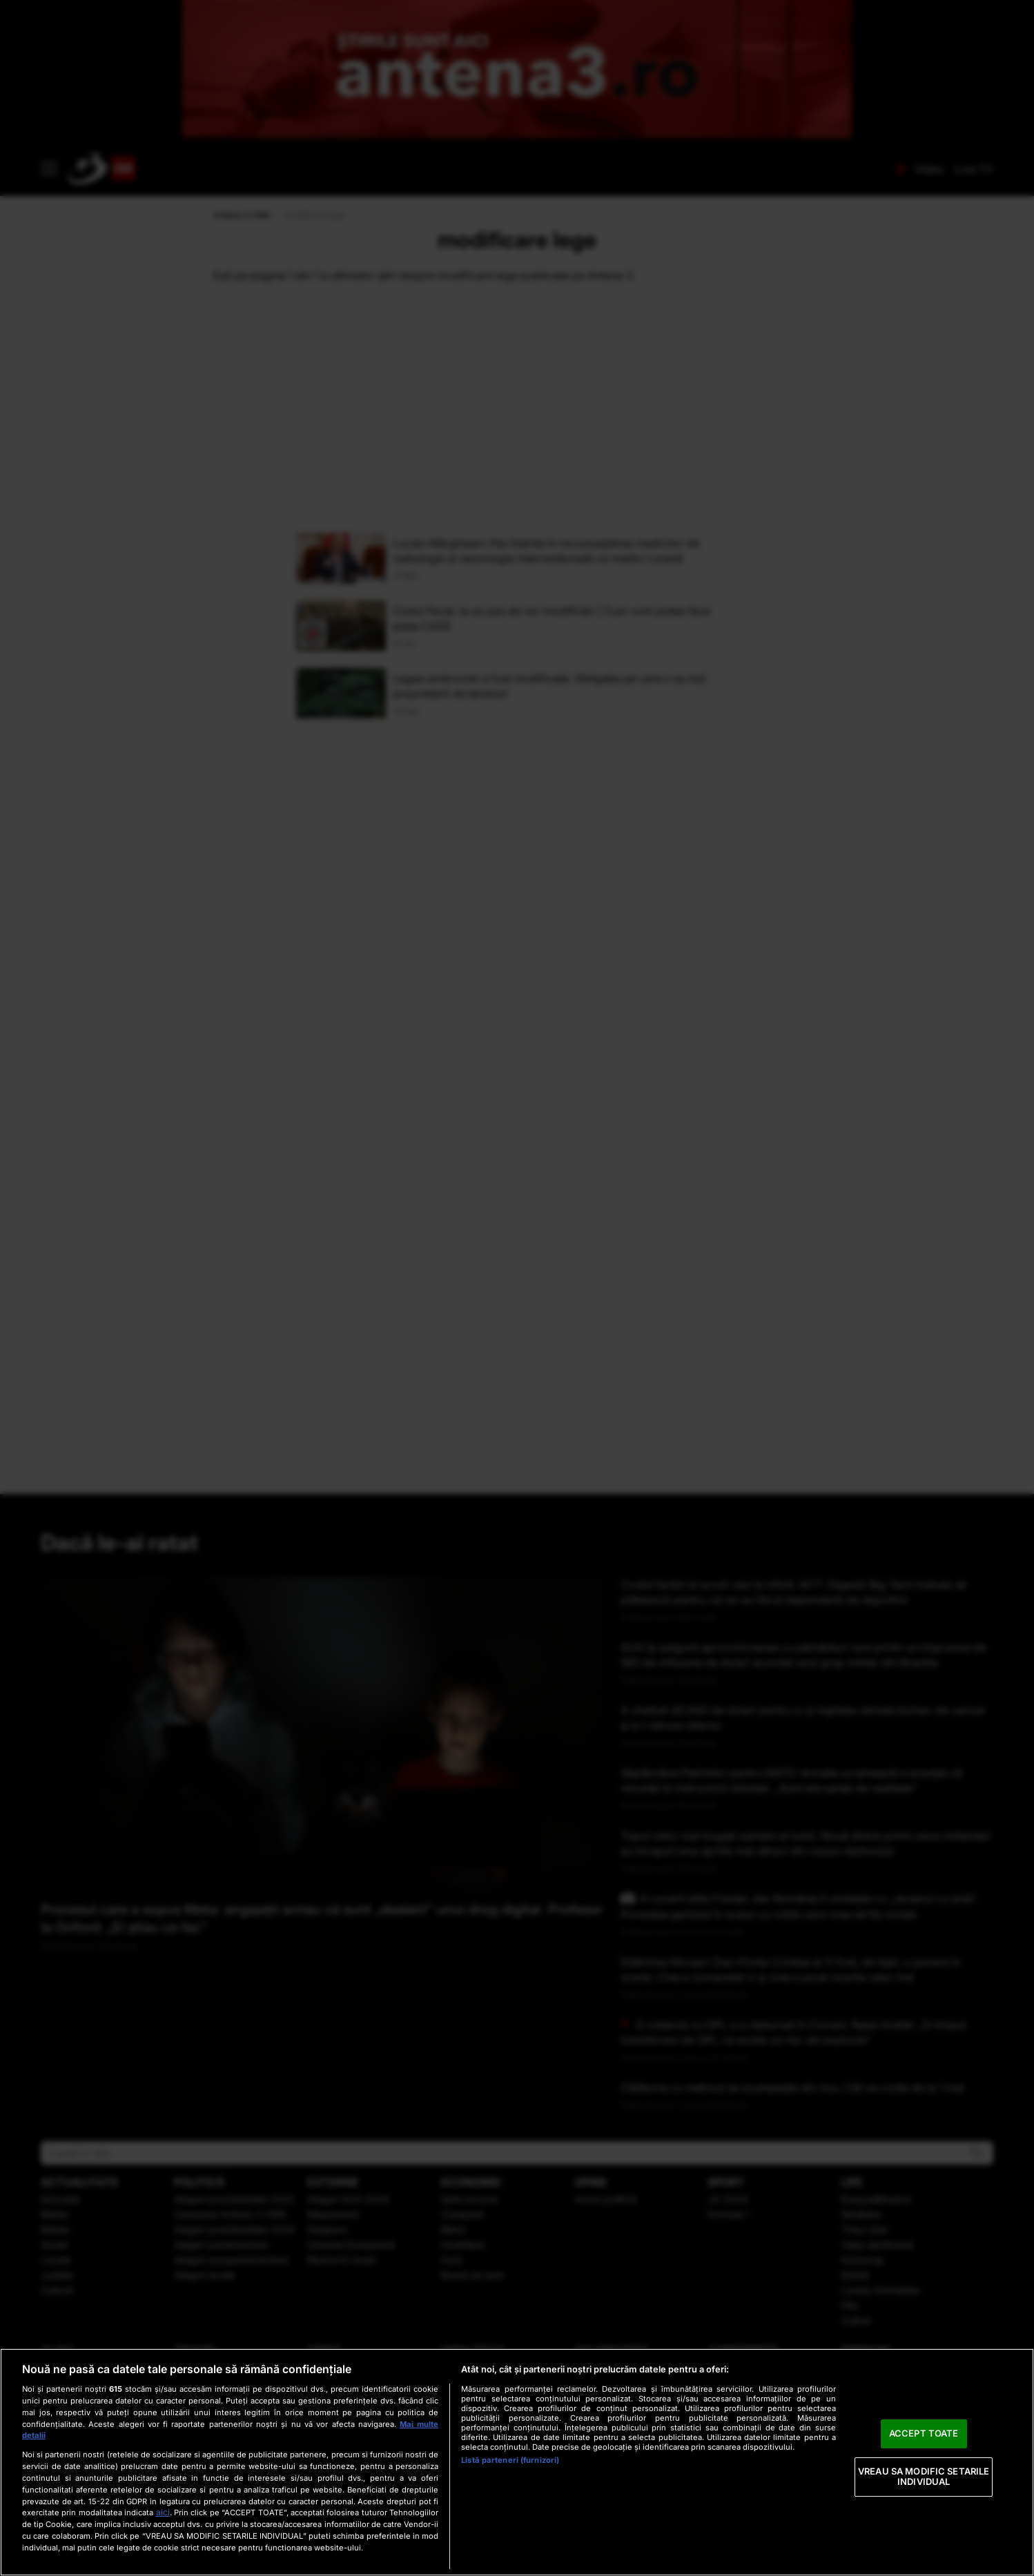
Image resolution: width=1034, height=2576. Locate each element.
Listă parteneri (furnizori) (510, 2460)
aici (163, 2512)
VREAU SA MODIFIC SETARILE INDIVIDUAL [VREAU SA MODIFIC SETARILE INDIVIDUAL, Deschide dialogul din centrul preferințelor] (923, 2477)
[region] (517, 2462)
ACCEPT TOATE (924, 2433)
